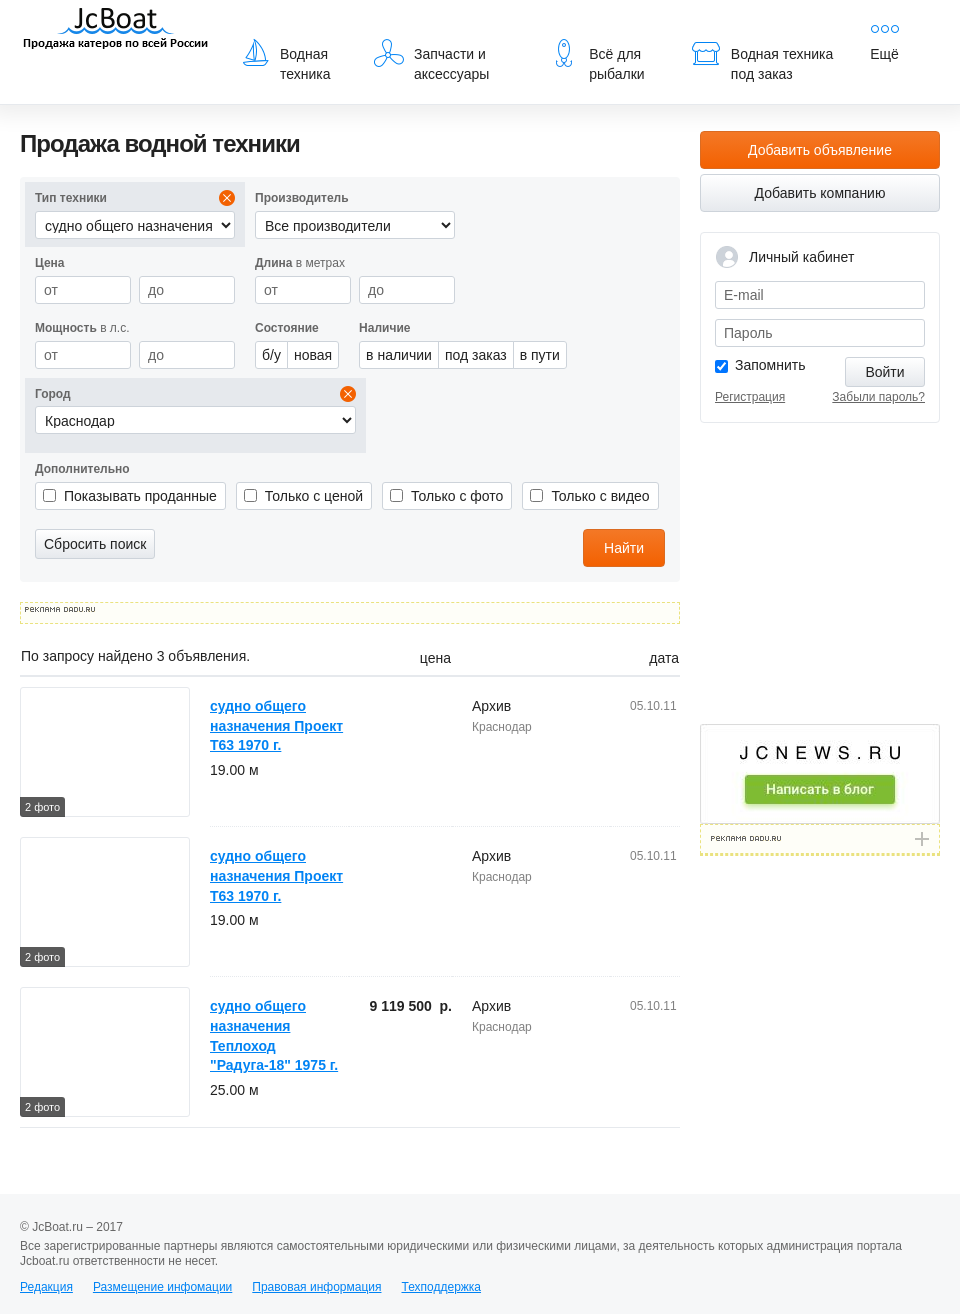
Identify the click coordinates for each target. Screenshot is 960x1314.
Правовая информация (316, 1287)
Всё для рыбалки (596, 60)
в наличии (399, 355)
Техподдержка (441, 1287)
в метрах (300, 263)
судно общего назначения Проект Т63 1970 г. (276, 725)
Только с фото (457, 496)
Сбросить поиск (95, 544)
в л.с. (82, 328)
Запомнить (770, 365)
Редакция (46, 1287)
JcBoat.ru (116, 30)
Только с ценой (314, 496)
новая (313, 355)
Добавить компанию (820, 193)
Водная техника (285, 60)
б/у (271, 355)
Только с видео (600, 496)
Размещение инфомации (162, 1287)
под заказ (476, 355)
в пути (540, 355)
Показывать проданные (140, 496)
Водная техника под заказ (762, 60)
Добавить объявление (820, 150)
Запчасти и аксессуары (431, 60)
